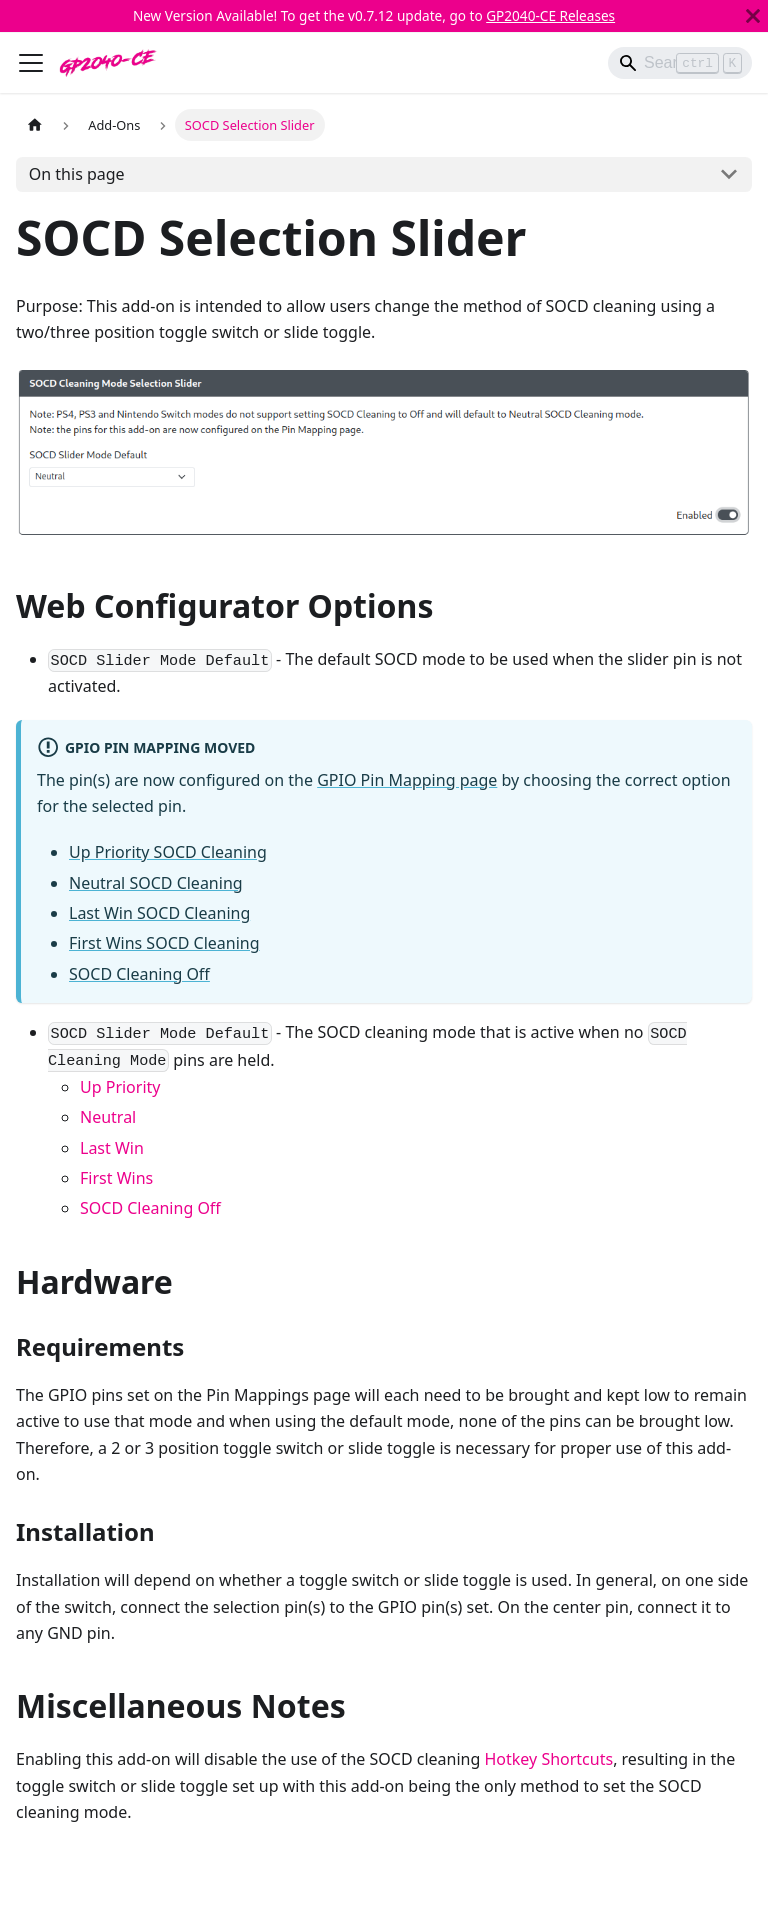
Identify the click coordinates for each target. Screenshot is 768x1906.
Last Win (112, 1148)
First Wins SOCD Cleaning (164, 943)
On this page (77, 174)
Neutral (108, 1117)
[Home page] (35, 124)
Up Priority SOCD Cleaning (168, 852)
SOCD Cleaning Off (139, 974)
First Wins (116, 1178)
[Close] (753, 16)
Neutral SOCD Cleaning (156, 883)
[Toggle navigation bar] (31, 63)
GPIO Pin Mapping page (407, 780)
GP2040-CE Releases (550, 15)
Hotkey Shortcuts (549, 1759)
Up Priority (120, 1087)
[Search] (680, 63)
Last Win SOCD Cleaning (159, 913)
